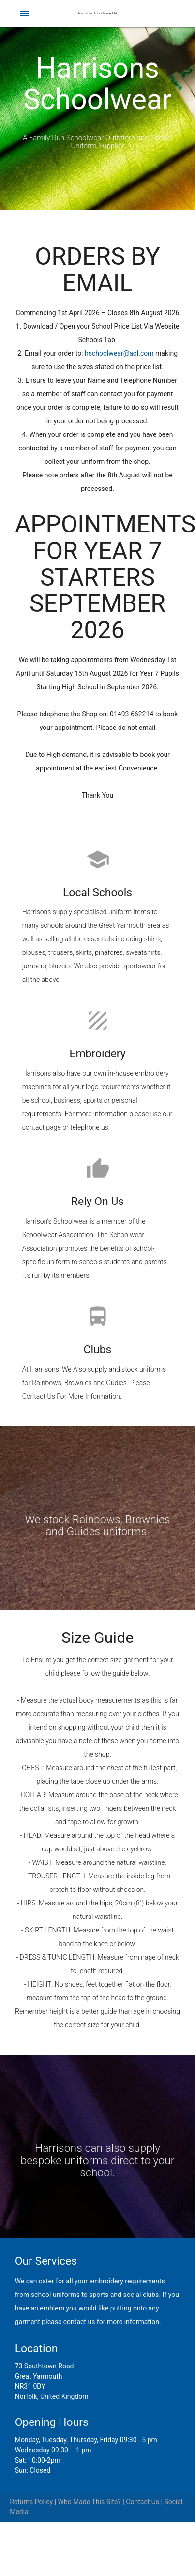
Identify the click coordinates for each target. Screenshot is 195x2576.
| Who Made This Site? (87, 2502)
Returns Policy (31, 2502)
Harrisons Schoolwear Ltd (97, 13)
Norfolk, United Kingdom (52, 2396)
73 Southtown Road (44, 2366)
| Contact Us (140, 2502)
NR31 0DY (30, 2386)
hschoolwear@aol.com (119, 353)
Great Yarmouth (38, 2376)
